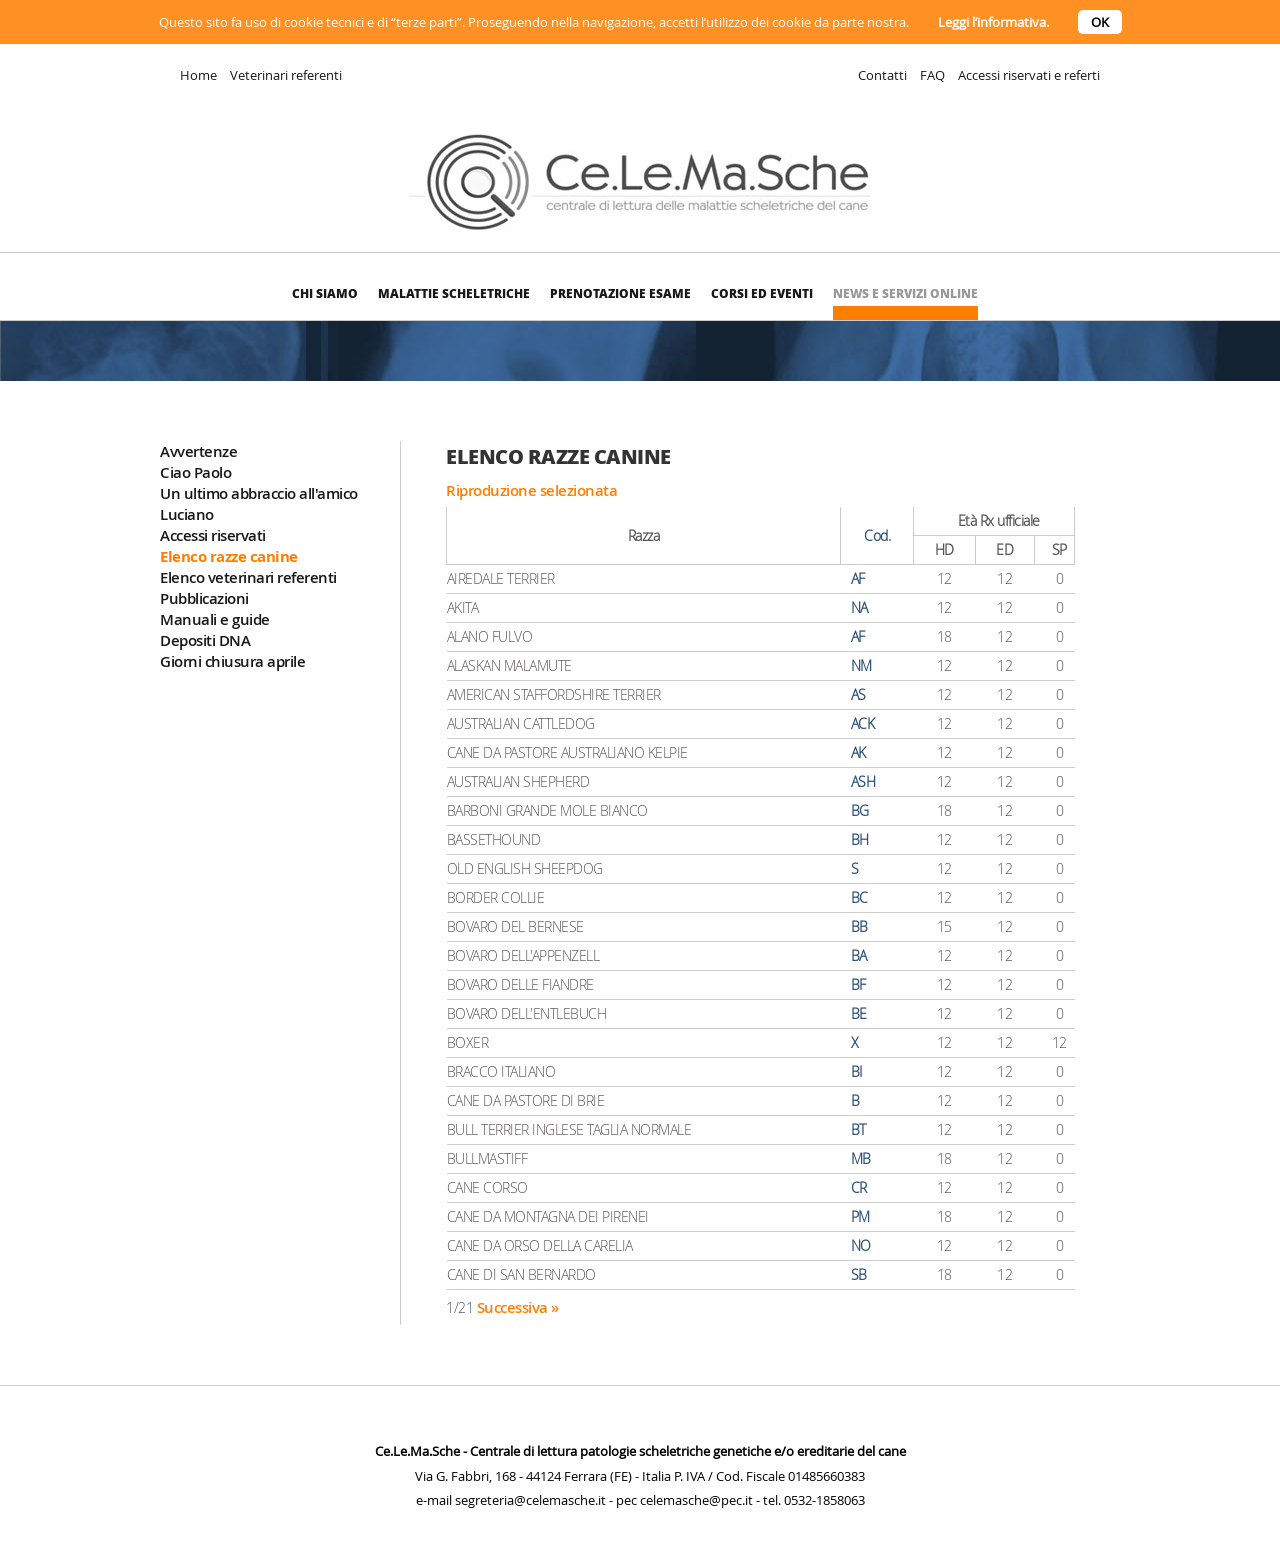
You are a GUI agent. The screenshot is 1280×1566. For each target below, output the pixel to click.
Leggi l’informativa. (993, 22)
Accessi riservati (213, 535)
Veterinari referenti (286, 75)
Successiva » (518, 1307)
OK (1100, 22)
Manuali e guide (215, 619)
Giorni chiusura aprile (232, 661)
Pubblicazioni (204, 598)
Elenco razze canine (229, 556)
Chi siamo (325, 293)
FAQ (932, 75)
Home (198, 75)
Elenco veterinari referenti (248, 577)
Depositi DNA (205, 640)
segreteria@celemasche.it (530, 1500)
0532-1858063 (824, 1500)
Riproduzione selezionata (531, 490)
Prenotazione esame (620, 293)
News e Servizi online (905, 293)
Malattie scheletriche (454, 293)
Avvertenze (198, 451)
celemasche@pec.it (696, 1500)
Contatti (882, 75)
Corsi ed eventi (762, 293)
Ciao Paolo (195, 472)
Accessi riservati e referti (1029, 75)
